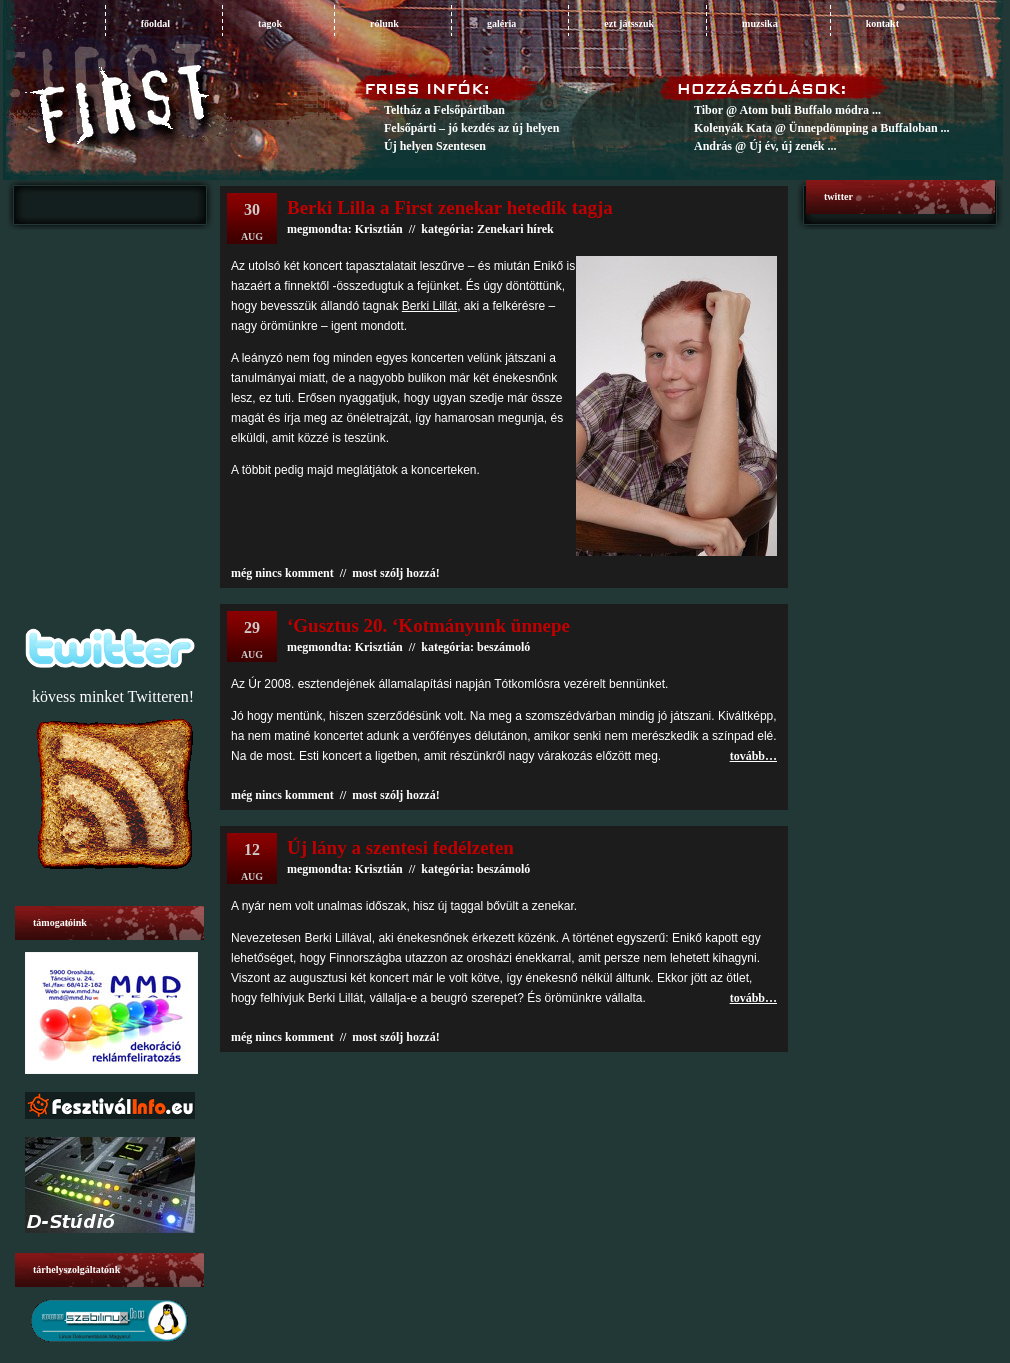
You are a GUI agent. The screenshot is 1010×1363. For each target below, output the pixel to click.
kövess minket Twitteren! (113, 696)
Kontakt (882, 23)
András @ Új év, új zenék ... (765, 146)
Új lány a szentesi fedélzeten (400, 847)
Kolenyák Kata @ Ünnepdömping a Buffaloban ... (822, 128)
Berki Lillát (429, 306)
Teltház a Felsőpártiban (444, 110)
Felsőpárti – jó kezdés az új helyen (471, 128)
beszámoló (503, 647)
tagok (270, 23)
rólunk (384, 23)
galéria (501, 23)
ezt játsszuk (629, 23)
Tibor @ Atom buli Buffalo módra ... (787, 110)
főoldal (155, 23)
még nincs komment (282, 573)
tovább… (753, 756)
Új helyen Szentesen (435, 146)
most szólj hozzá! (395, 573)
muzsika (760, 23)
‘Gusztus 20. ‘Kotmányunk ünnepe (428, 625)
